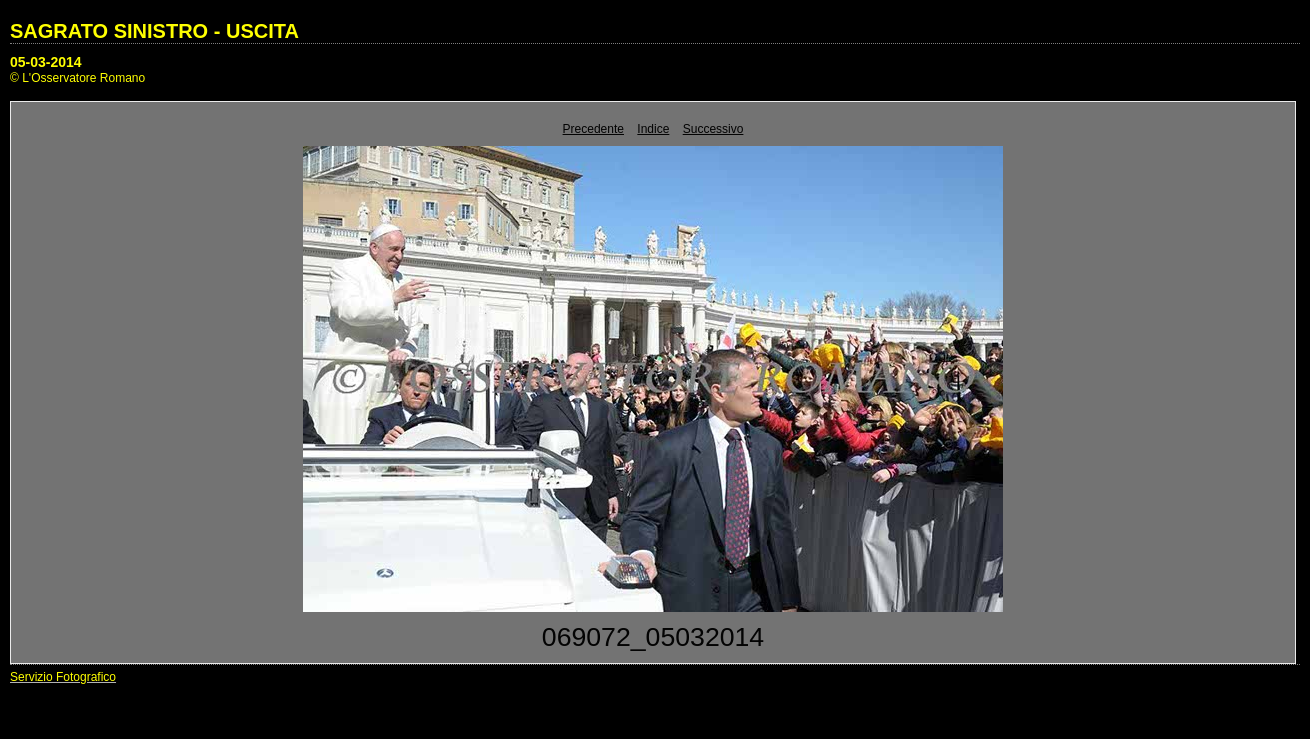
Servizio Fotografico (63, 677)
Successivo (713, 129)
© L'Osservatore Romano (77, 78)
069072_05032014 (653, 637)
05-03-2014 (46, 62)
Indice (653, 129)
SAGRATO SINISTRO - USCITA (154, 31)
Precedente (593, 129)
